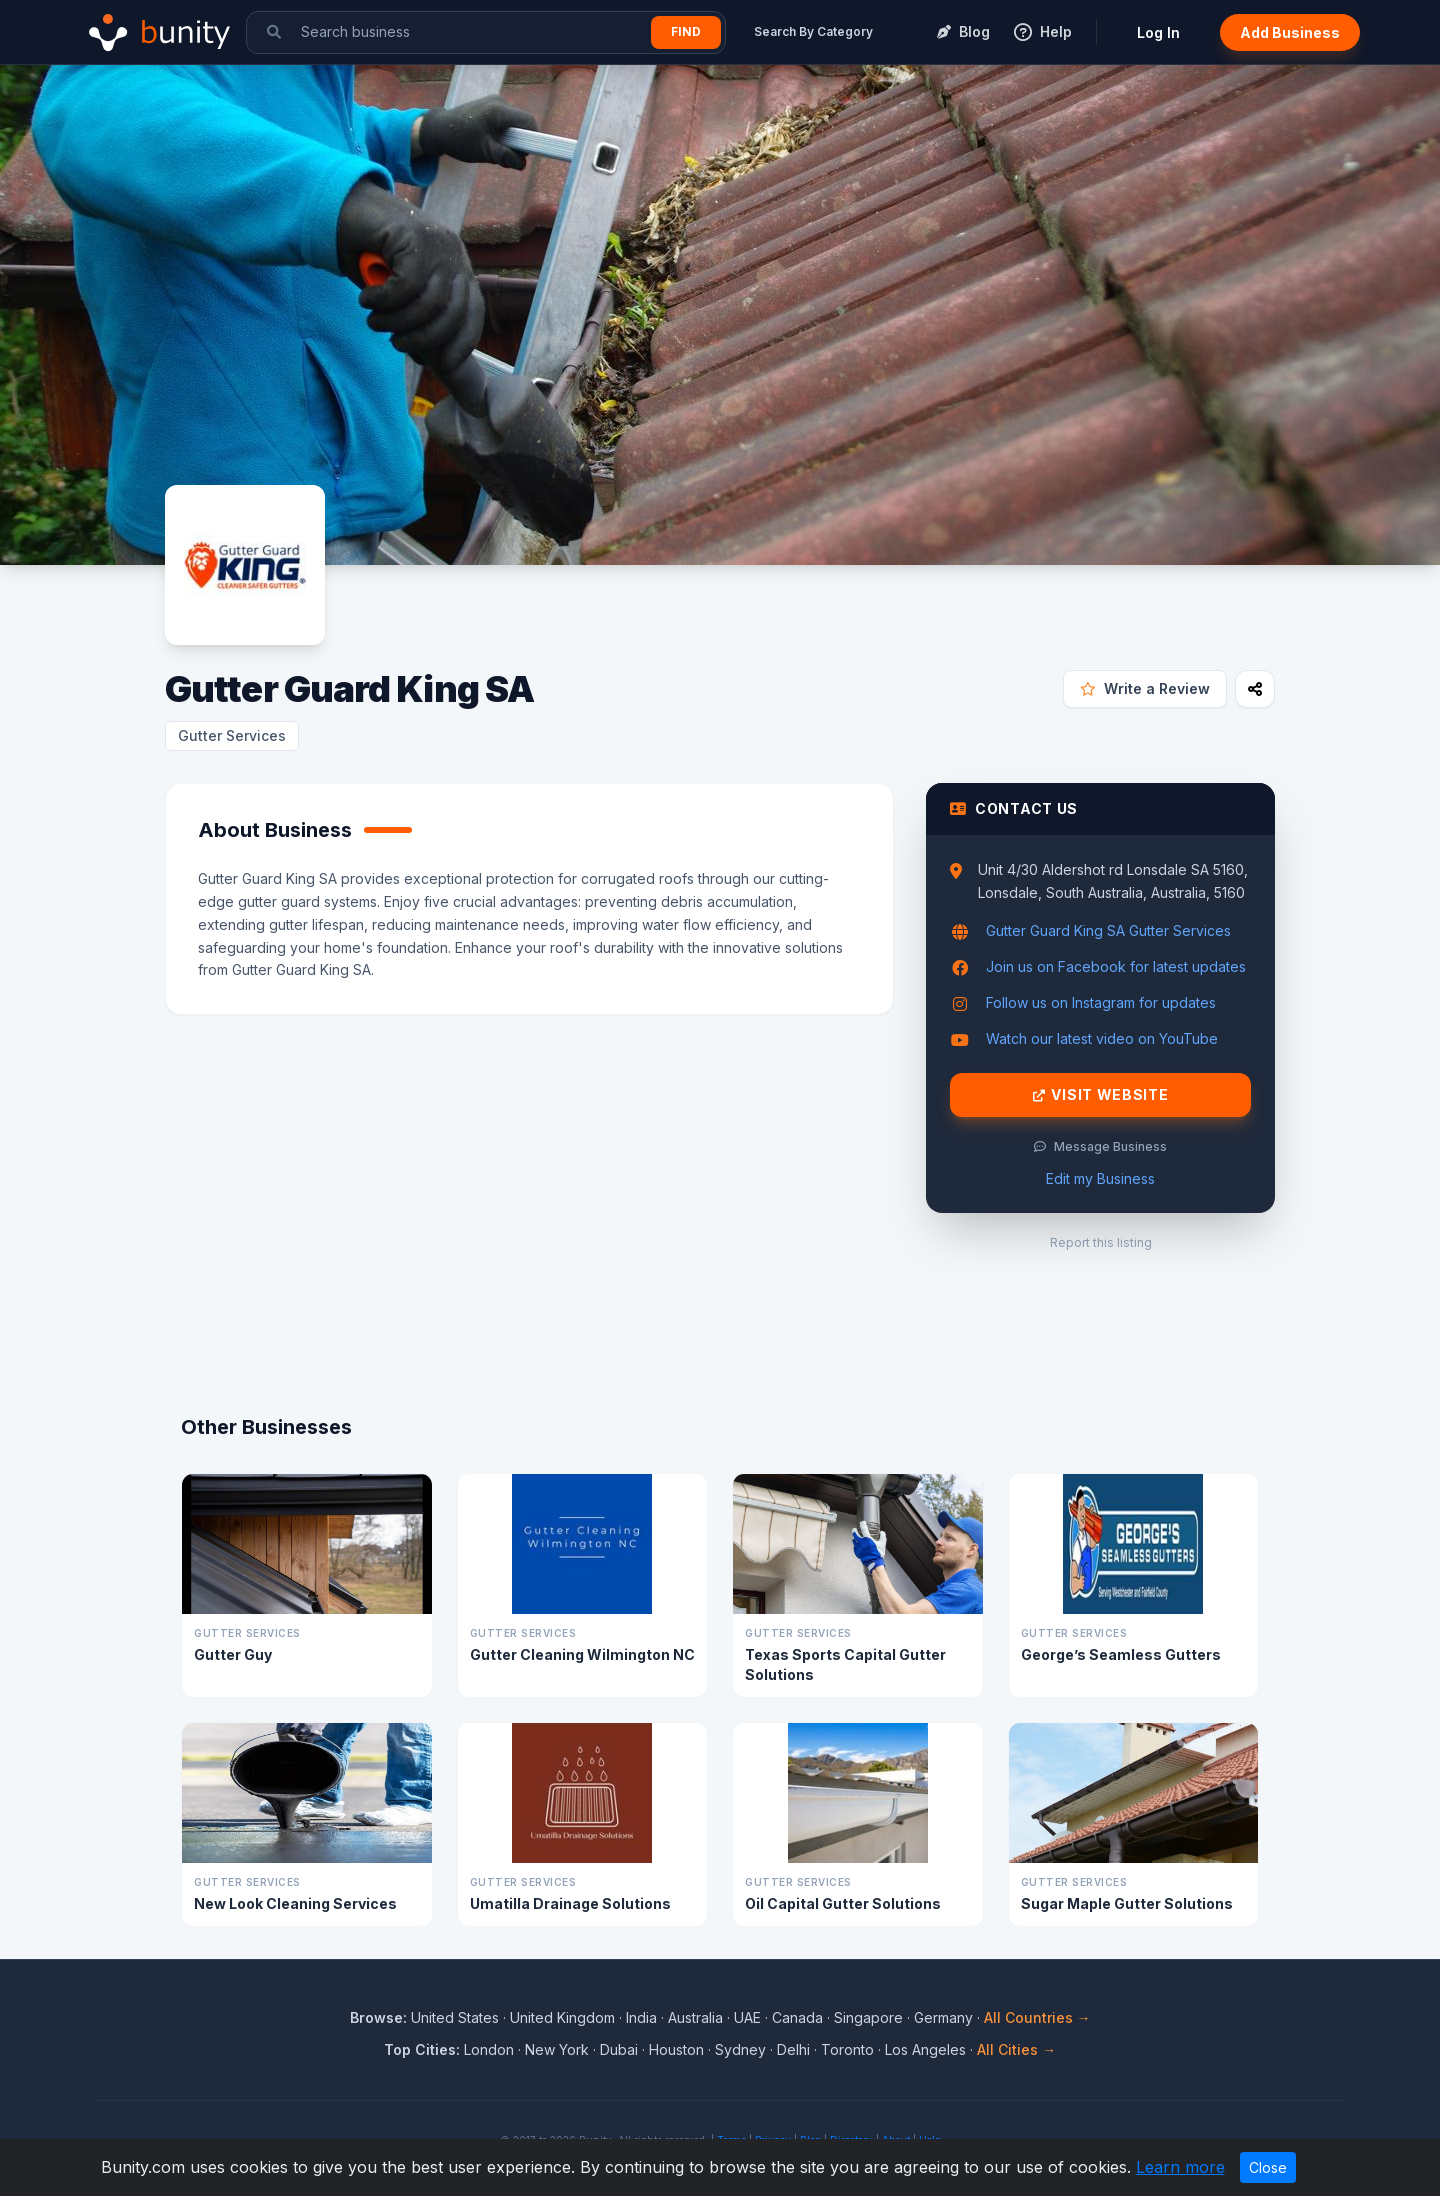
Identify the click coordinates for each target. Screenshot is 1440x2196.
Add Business (1290, 32)
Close (1268, 2167)
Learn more (1180, 2167)
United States (455, 2017)
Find (686, 31)
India (641, 2017)
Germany (943, 2017)
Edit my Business (1100, 1178)
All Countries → (1037, 2017)
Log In (1158, 32)
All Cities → (1016, 2049)
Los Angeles (925, 2049)
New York (557, 2049)
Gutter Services (232, 735)
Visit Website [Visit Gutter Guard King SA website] (1101, 1095)
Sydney (740, 2049)
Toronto (847, 2049)
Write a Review (1145, 688)
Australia (695, 2017)
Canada (797, 2017)
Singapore (868, 2017)
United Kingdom (562, 2017)
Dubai (619, 2049)
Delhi (793, 2049)
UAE (747, 2017)
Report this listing (1101, 1242)
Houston (676, 2049)
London (489, 2049)
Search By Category (813, 31)
